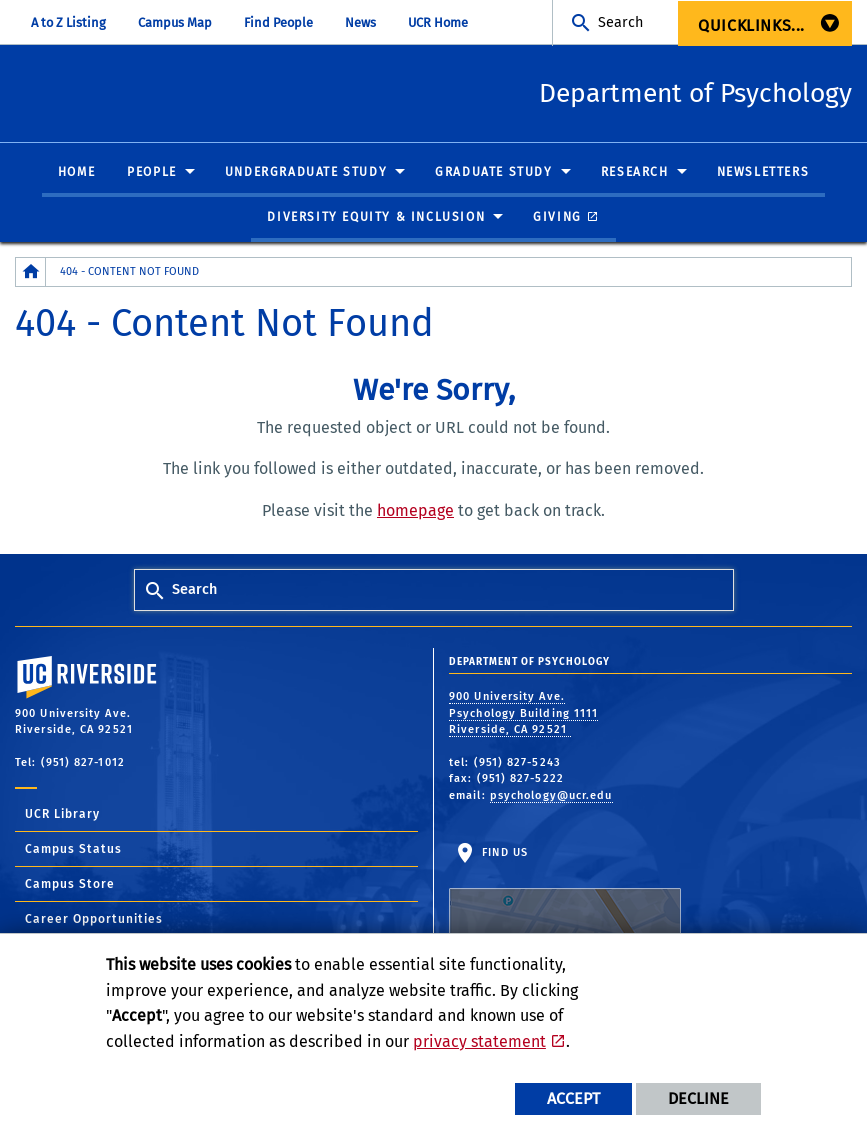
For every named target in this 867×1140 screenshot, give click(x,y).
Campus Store (70, 885)
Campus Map (175, 22)
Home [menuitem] (76, 173)
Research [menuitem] (635, 173)
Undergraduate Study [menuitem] (306, 173)
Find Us (565, 909)
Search (620, 22)
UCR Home (438, 22)
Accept (573, 1098)
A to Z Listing (68, 22)
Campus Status (73, 850)
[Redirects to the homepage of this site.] (31, 272)
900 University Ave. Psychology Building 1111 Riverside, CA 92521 (523, 714)
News (360, 22)
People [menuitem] (152, 173)
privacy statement (479, 1041)
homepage (415, 511)
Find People (278, 22)
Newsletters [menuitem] (763, 173)
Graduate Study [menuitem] (493, 173)
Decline (698, 1098)
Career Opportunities (94, 920)
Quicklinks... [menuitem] (751, 25)
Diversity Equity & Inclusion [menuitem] (376, 218)
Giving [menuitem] (557, 218)
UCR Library (62, 815)
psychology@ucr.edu (551, 796)
